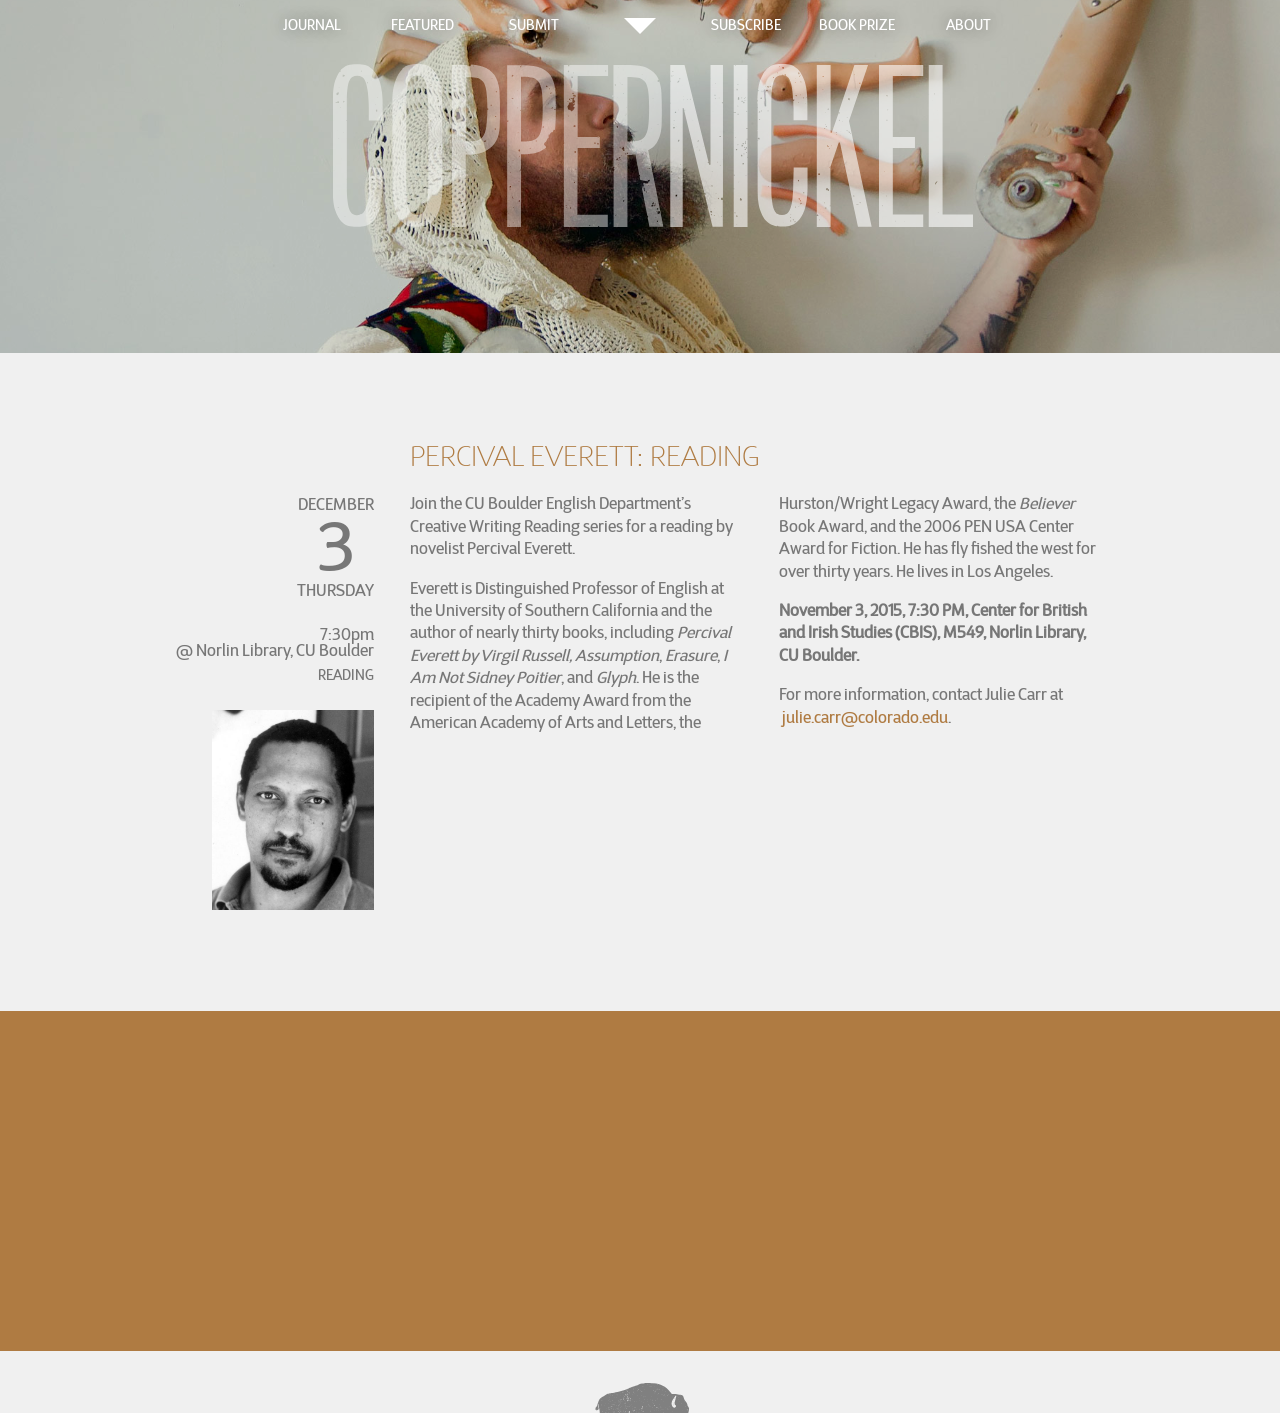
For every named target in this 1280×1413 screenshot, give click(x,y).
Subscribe (746, 25)
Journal (312, 25)
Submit (534, 25)
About (968, 25)
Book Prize (857, 25)
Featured (422, 25)
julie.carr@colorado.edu (865, 717)
